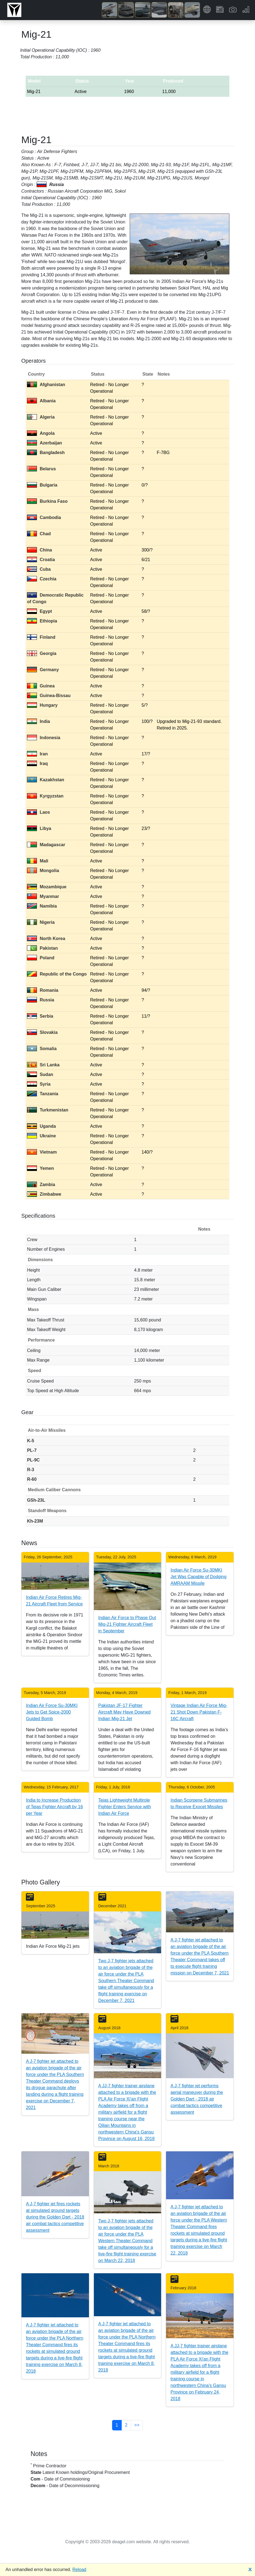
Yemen (40, 1168)
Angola (41, 433)
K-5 (30, 1440)
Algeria (41, 417)
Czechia (41, 579)
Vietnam (42, 1152)
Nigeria (41, 922)
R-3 (30, 1469)
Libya (39, 828)
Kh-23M (35, 1521)
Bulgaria (42, 485)
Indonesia (43, 737)
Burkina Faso (47, 501)
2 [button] (126, 2425)
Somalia (41, 1048)
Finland (41, 637)
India (38, 721)
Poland (40, 957)
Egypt (39, 611)
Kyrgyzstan (45, 796)
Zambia (41, 1184)
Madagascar (46, 844)
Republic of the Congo (57, 974)
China (39, 550)
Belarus (41, 468)
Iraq (37, 763)
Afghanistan (46, 384)
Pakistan (42, 948)
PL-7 (32, 1450)
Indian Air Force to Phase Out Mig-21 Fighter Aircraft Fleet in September (127, 1624)
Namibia (42, 906)
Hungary (42, 705)
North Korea (46, 938)
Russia (40, 1000)
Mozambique (46, 886)
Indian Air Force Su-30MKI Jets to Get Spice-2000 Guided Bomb (52, 1712)
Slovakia (42, 1032)
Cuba (39, 569)
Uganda (41, 1126)
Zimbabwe (44, 1194)
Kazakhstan (45, 779)
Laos (38, 812)
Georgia (41, 653)
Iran (37, 754)
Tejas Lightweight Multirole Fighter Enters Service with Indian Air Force (124, 1807)
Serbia (40, 1016)
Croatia (41, 559)
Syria (38, 1084)
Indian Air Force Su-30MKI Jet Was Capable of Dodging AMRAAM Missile (198, 1577)
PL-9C (33, 1460)
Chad (39, 533)
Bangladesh (46, 452)
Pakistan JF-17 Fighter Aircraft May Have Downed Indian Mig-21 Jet (124, 1712)
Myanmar (43, 896)
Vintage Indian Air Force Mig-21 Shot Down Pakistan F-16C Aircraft (198, 1712)
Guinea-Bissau (48, 695)
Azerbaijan (44, 443)
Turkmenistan (47, 1110)
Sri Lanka (43, 1064)
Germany (43, 669)
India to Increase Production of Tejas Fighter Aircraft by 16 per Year (54, 1807)
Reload (79, 2569)
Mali (37, 861)
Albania (41, 400)
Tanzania (42, 1093)
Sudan (40, 1074)
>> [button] (137, 2425)
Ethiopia (42, 621)
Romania (42, 990)
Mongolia (43, 870)
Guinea (41, 686)
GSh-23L (36, 1500)
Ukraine (41, 1135)
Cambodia (44, 517)
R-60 (32, 1479)
